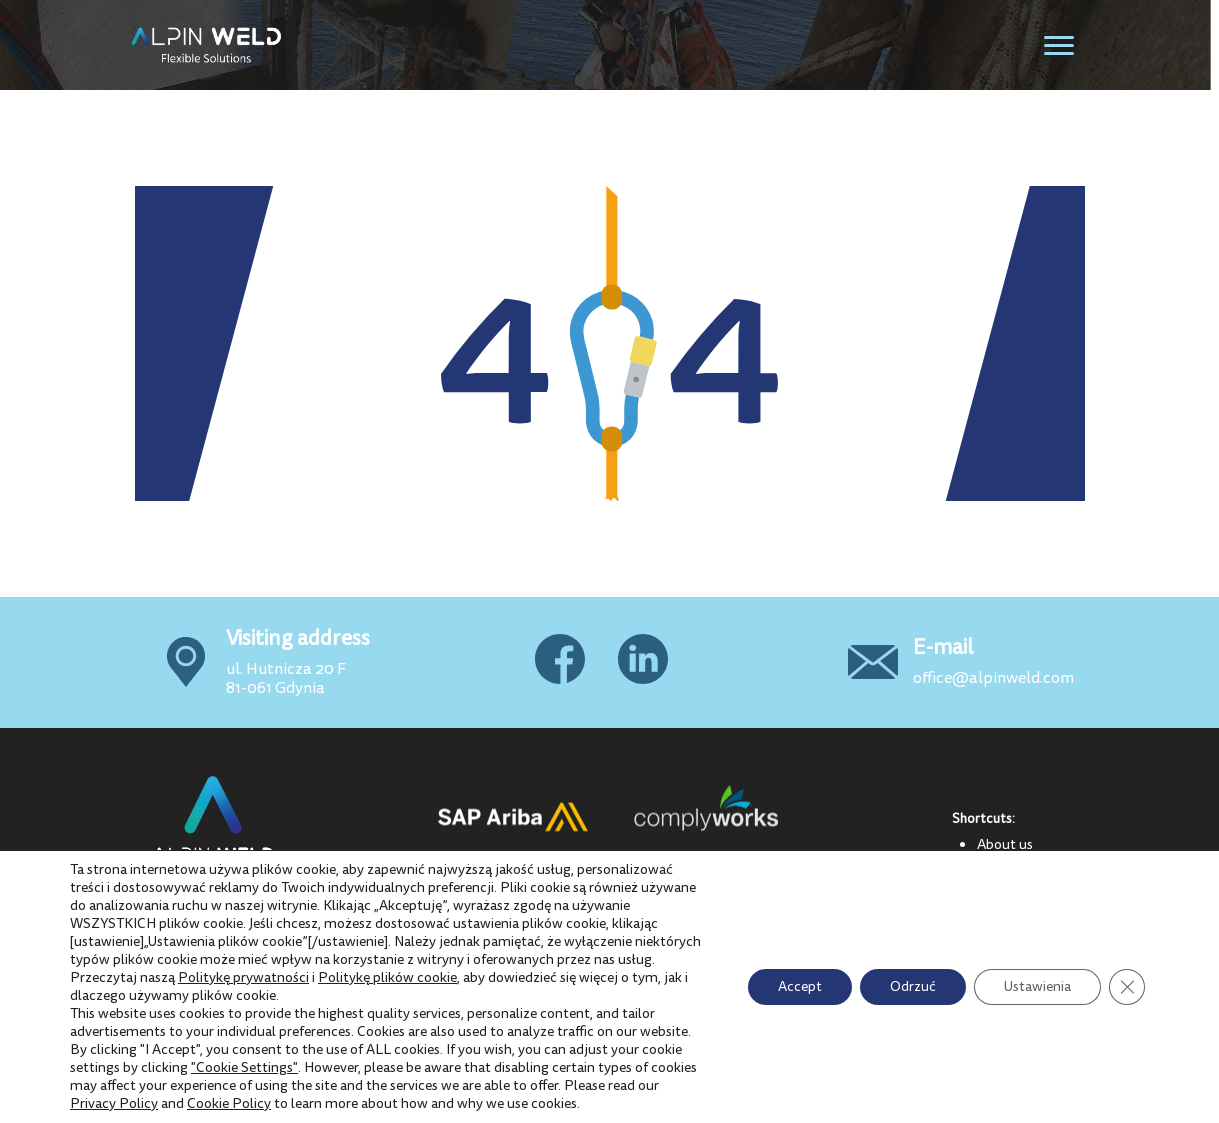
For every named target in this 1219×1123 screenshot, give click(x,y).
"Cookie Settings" (244, 1068)
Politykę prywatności (243, 977)
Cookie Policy (229, 1103)
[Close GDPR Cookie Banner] (1127, 987)
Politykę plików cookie (387, 977)
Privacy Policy (114, 1103)
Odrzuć (913, 986)
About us (1005, 844)
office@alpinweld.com (993, 678)
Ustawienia (1037, 986)
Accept (800, 986)
